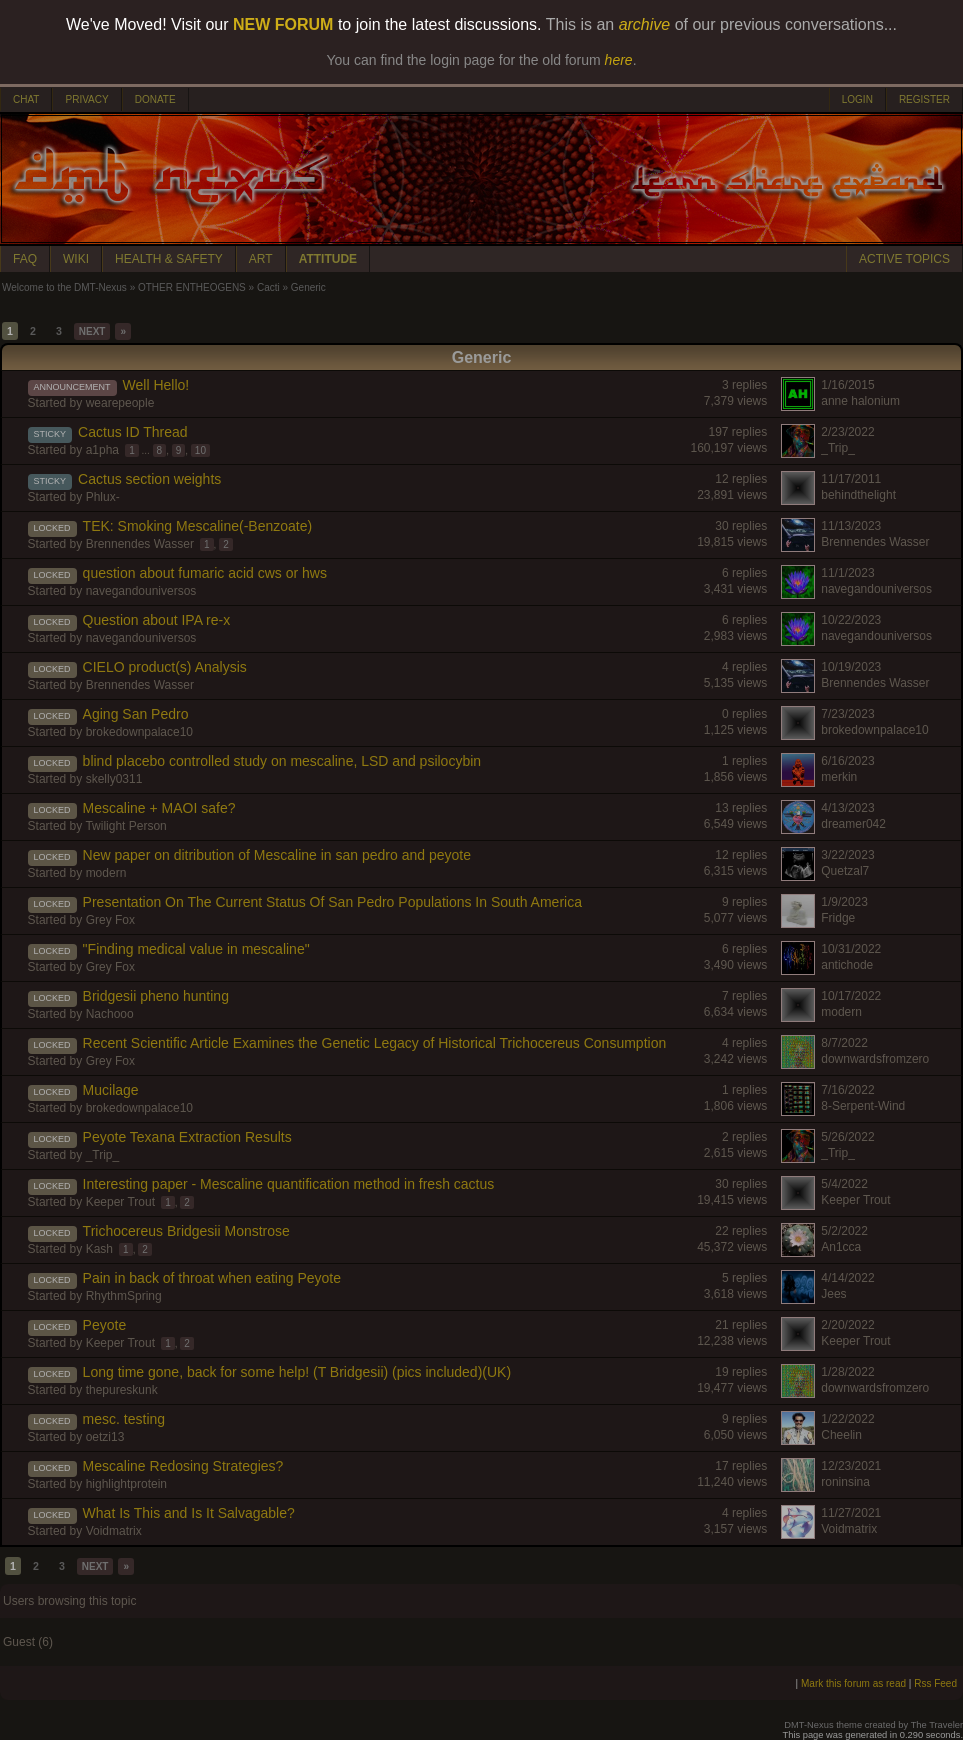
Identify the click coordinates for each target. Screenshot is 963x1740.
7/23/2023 (847, 714)
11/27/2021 (851, 1513)
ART (261, 259)
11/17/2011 (851, 479)
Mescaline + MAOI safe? (159, 808)
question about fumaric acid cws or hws (205, 573)
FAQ (25, 259)
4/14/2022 (847, 1278)
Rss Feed (935, 1683)
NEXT (92, 331)
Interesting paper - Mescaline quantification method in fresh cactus (289, 1184)
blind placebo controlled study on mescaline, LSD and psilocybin (282, 761)
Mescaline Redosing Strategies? (183, 1466)
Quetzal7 (845, 871)
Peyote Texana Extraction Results (187, 1137)
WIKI (76, 259)
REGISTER (924, 99)
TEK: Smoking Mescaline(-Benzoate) (198, 526)
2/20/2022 (847, 1325)
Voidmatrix (114, 1531)
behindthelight (858, 495)
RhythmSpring (124, 1296)
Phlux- (103, 497)
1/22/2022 (847, 1419)
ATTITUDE (328, 259)
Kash (99, 1249)
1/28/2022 (847, 1372)
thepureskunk (122, 1390)
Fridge (838, 918)
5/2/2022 (844, 1231)
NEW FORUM (283, 24)
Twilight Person (125, 826)
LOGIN (857, 99)
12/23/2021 (851, 1466)
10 (200, 450)
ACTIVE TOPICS (904, 259)
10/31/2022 (851, 949)
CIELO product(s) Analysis (165, 667)
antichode (847, 965)
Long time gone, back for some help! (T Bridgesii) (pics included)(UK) (297, 1372)
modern (106, 873)
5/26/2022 (847, 1137)
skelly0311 (114, 779)
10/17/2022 (851, 996)
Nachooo (110, 1014)
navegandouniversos (141, 591)
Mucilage (111, 1090)
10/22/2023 (851, 620)
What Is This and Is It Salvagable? (189, 1513)
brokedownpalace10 (139, 732)
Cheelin (841, 1435)
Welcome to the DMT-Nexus (64, 287)
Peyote (105, 1325)
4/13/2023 (847, 808)
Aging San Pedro (136, 714)
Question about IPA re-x (157, 620)
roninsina (845, 1482)
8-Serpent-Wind (863, 1106)
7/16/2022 (847, 1090)
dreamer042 (853, 824)
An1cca (841, 1247)
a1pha (102, 450)
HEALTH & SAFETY (169, 259)
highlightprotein (126, 1484)
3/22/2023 (847, 855)
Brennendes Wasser (140, 544)
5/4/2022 (844, 1184)
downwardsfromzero (875, 1059)
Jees (833, 1294)
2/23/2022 (847, 432)
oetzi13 (105, 1437)
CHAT (26, 99)
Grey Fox (110, 920)
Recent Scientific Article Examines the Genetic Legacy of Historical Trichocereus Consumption (375, 1043)
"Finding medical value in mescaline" (196, 949)
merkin (839, 777)
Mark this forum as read (853, 1683)
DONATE (155, 99)
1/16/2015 (847, 385)
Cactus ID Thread (132, 432)
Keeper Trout (120, 1202)
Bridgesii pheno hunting (156, 996)
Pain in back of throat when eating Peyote (212, 1278)
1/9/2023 (844, 902)
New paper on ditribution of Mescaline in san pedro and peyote (277, 855)
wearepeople (120, 403)
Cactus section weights (149, 479)
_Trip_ (838, 448)
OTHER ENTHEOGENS (192, 287)
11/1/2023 (847, 573)
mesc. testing (124, 1419)
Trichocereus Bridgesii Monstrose (186, 1231)
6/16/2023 (847, 761)
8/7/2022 (844, 1043)
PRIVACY (86, 99)
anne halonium (860, 401)
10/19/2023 (851, 667)
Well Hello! (156, 385)
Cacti (268, 287)
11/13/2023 (851, 526)
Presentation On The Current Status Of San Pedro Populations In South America (332, 902)
